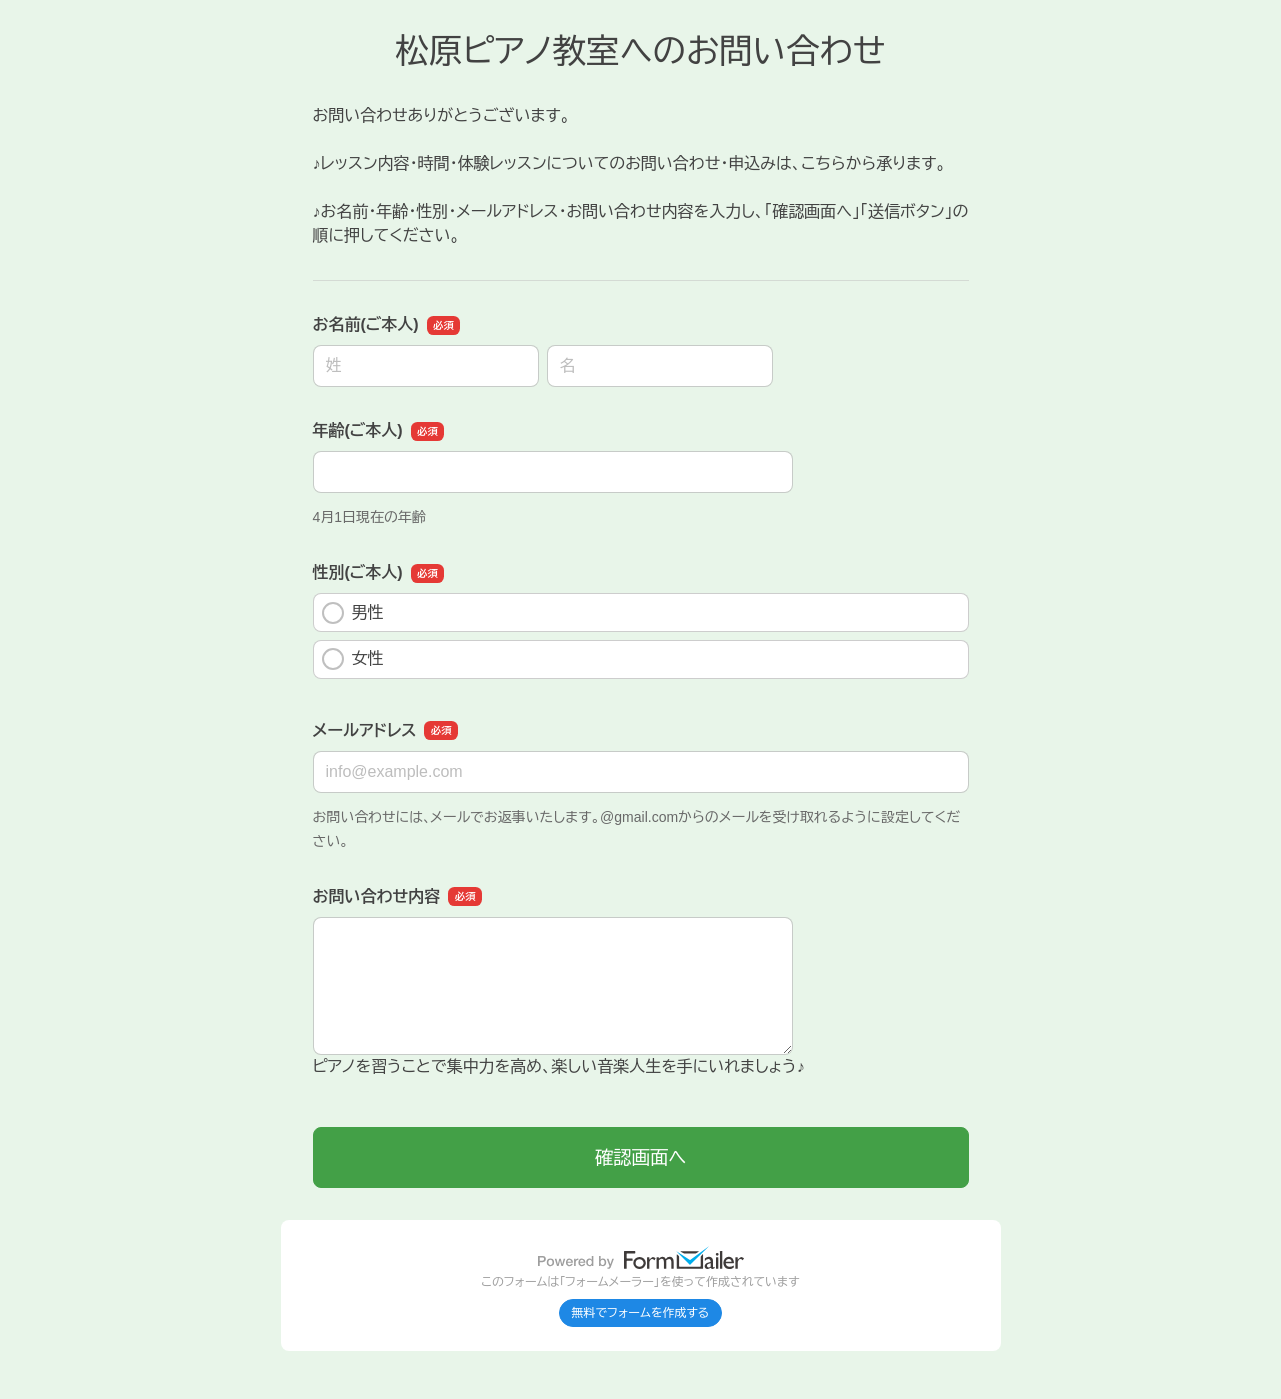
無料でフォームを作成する (641, 1313)
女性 (353, 659)
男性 (353, 613)
